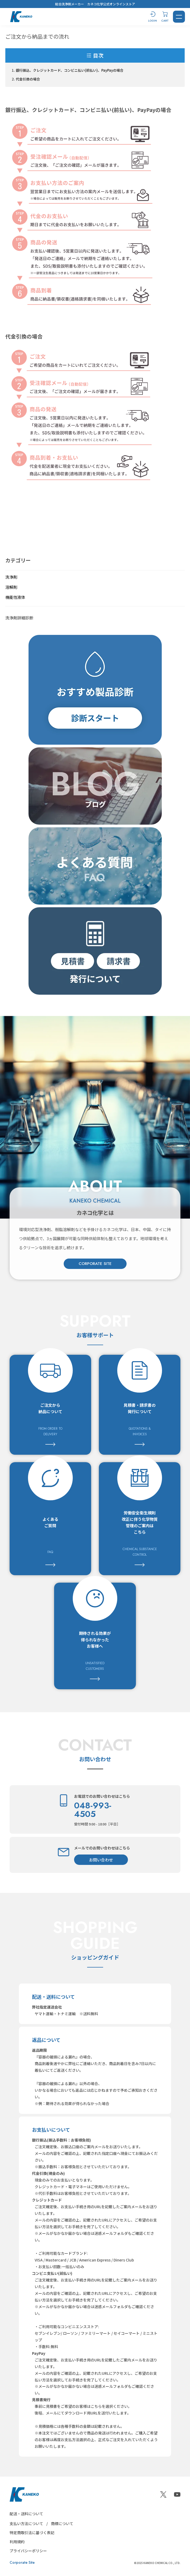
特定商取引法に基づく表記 (32, 2532)
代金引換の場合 (28, 79)
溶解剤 (11, 587)
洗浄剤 (11, 577)
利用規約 (17, 2541)
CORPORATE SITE (95, 1264)
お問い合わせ (101, 1860)
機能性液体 (15, 597)
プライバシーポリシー (28, 2551)
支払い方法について (26, 2523)
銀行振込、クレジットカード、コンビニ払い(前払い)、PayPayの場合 (69, 70)
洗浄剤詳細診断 (19, 617)
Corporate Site (22, 2562)
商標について (62, 2523)
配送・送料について (26, 2513)
